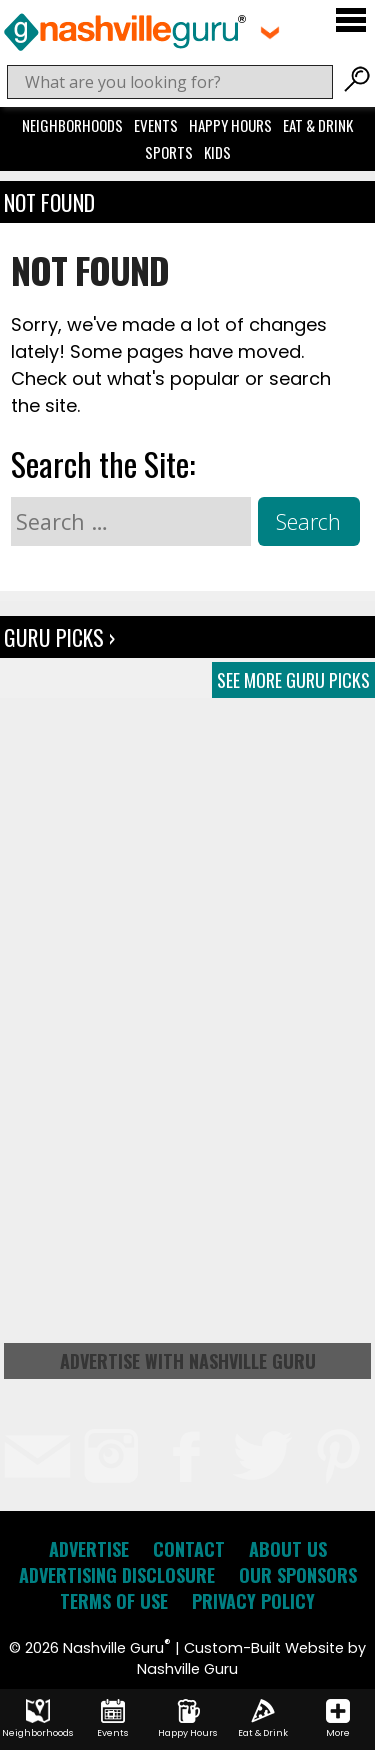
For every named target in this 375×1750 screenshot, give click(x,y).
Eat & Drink (318, 125)
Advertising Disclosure (117, 1575)
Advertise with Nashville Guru (188, 1361)
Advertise (89, 1549)
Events (156, 125)
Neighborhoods (72, 125)
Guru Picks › (59, 637)
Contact (189, 1549)
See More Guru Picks (293, 680)
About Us (288, 1549)
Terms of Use (114, 1601)
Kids (217, 152)
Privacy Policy (253, 1601)
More (338, 1719)
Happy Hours (230, 125)
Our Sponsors (298, 1575)
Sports (169, 152)
